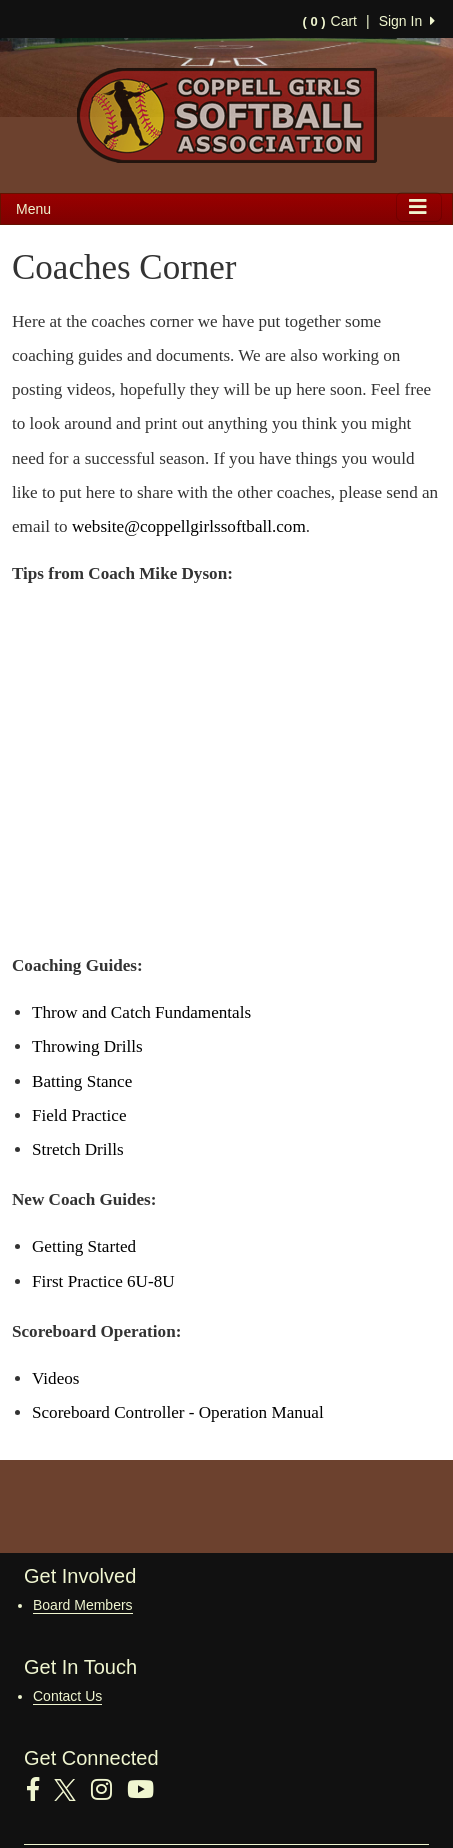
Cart (330, 21)
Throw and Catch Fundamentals (141, 1012)
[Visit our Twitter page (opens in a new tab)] (72, 1790)
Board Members (83, 1605)
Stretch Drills (78, 1149)
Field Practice (79, 1115)
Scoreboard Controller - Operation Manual (178, 1412)
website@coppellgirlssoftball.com (189, 526)
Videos (55, 1378)
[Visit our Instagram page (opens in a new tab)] (109, 1790)
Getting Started (84, 1246)
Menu (33, 209)
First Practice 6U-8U (103, 1281)
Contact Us (67, 1696)
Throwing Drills (87, 1046)
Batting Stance (82, 1081)
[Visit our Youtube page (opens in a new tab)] (148, 1790)
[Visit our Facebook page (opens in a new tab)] (40, 1790)
